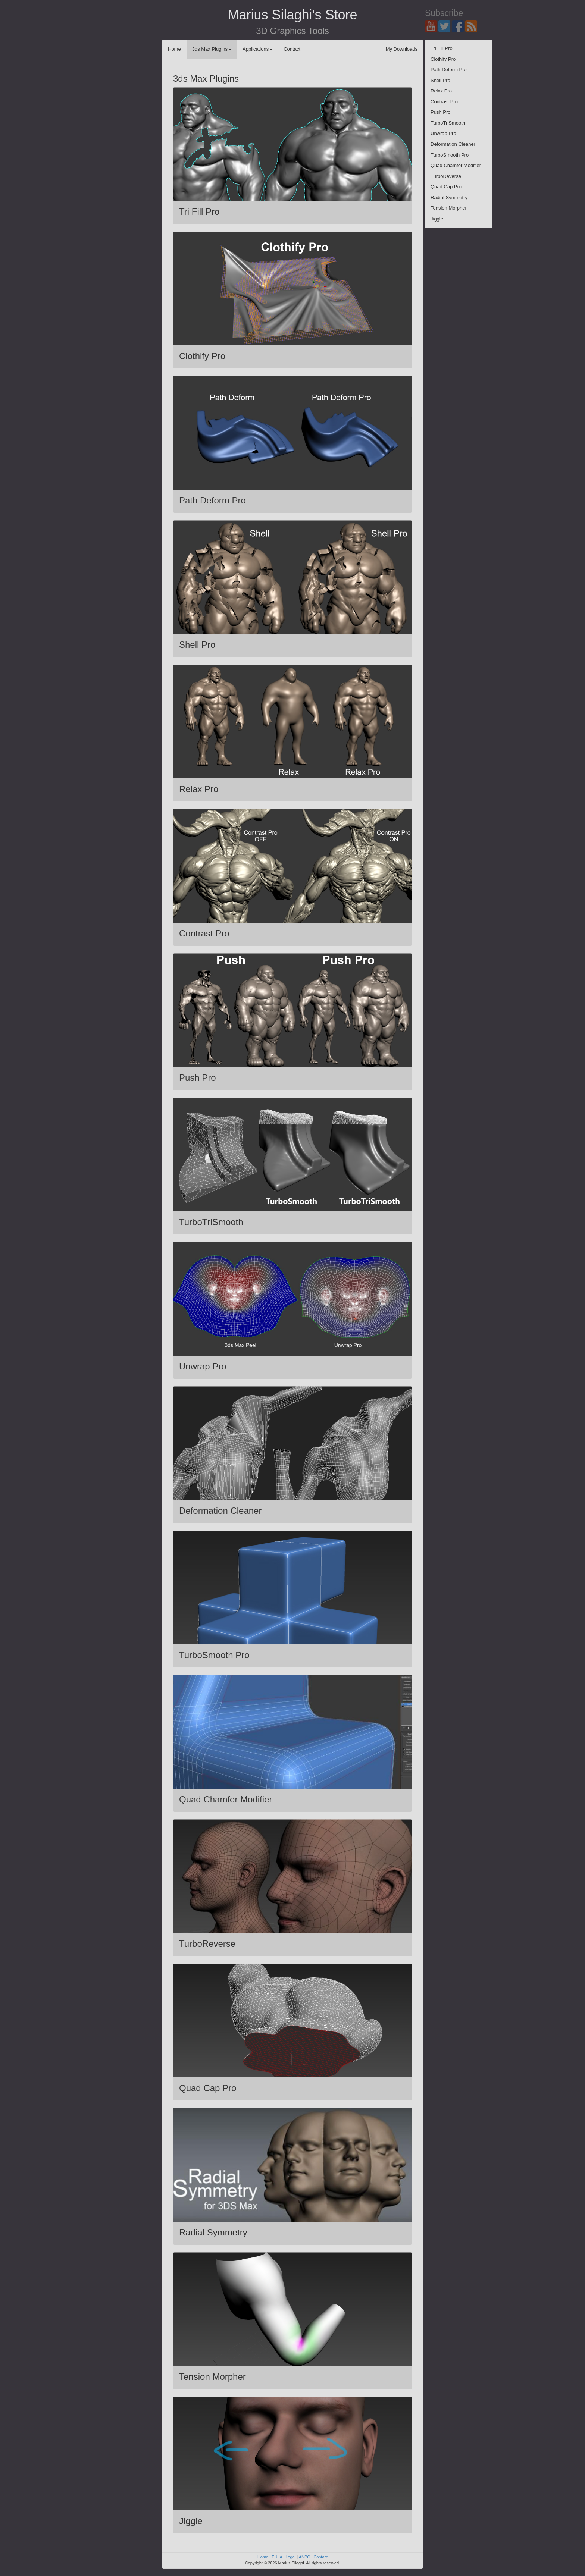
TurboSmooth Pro (450, 155)
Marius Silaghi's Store (292, 14)
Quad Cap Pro (446, 186)
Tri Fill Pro (442, 48)
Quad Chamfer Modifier (456, 165)
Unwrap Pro (443, 133)
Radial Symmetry (449, 197)
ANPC (304, 2557)
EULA (277, 2557)
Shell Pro (440, 80)
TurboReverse (446, 176)
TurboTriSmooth (448, 123)
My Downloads (401, 49)
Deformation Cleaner (453, 144)
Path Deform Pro (449, 69)
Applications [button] (257, 49)
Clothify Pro (443, 59)
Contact (292, 49)
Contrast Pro (444, 101)
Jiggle (437, 219)
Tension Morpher (449, 208)
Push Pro (440, 112)
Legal (290, 2557)
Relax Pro (441, 91)
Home (174, 49)
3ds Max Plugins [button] (211, 49)
